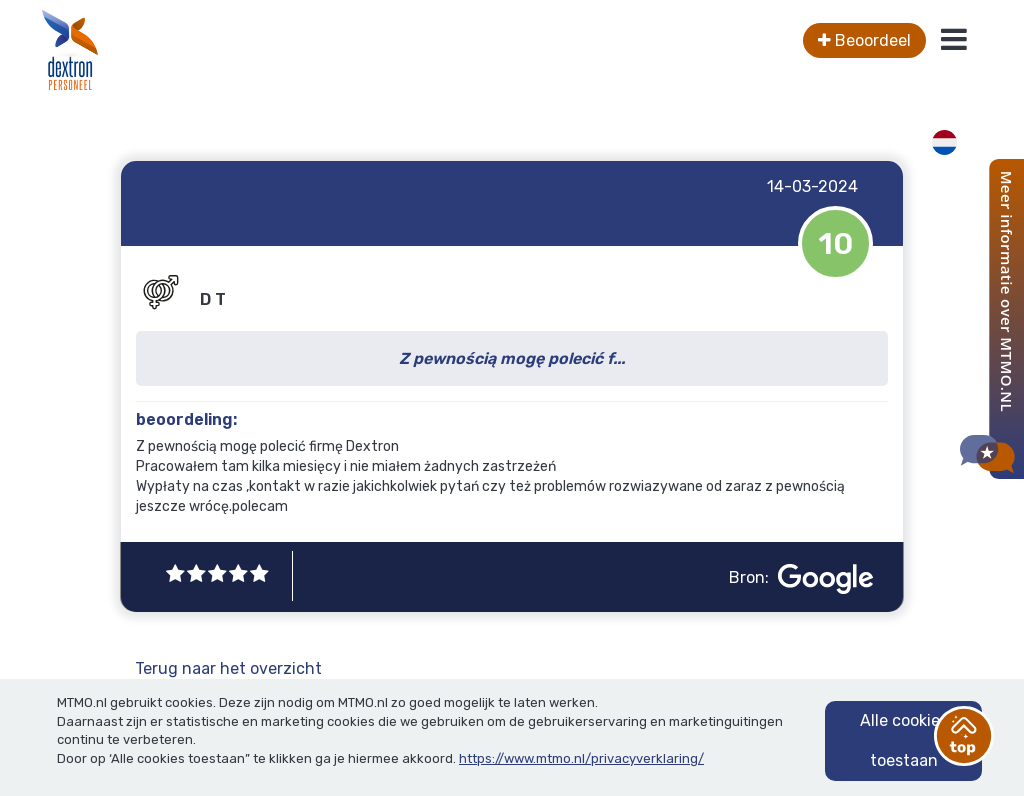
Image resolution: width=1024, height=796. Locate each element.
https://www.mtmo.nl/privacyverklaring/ (581, 758)
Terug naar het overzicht (228, 668)
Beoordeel (864, 40)
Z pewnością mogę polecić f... (512, 358)
